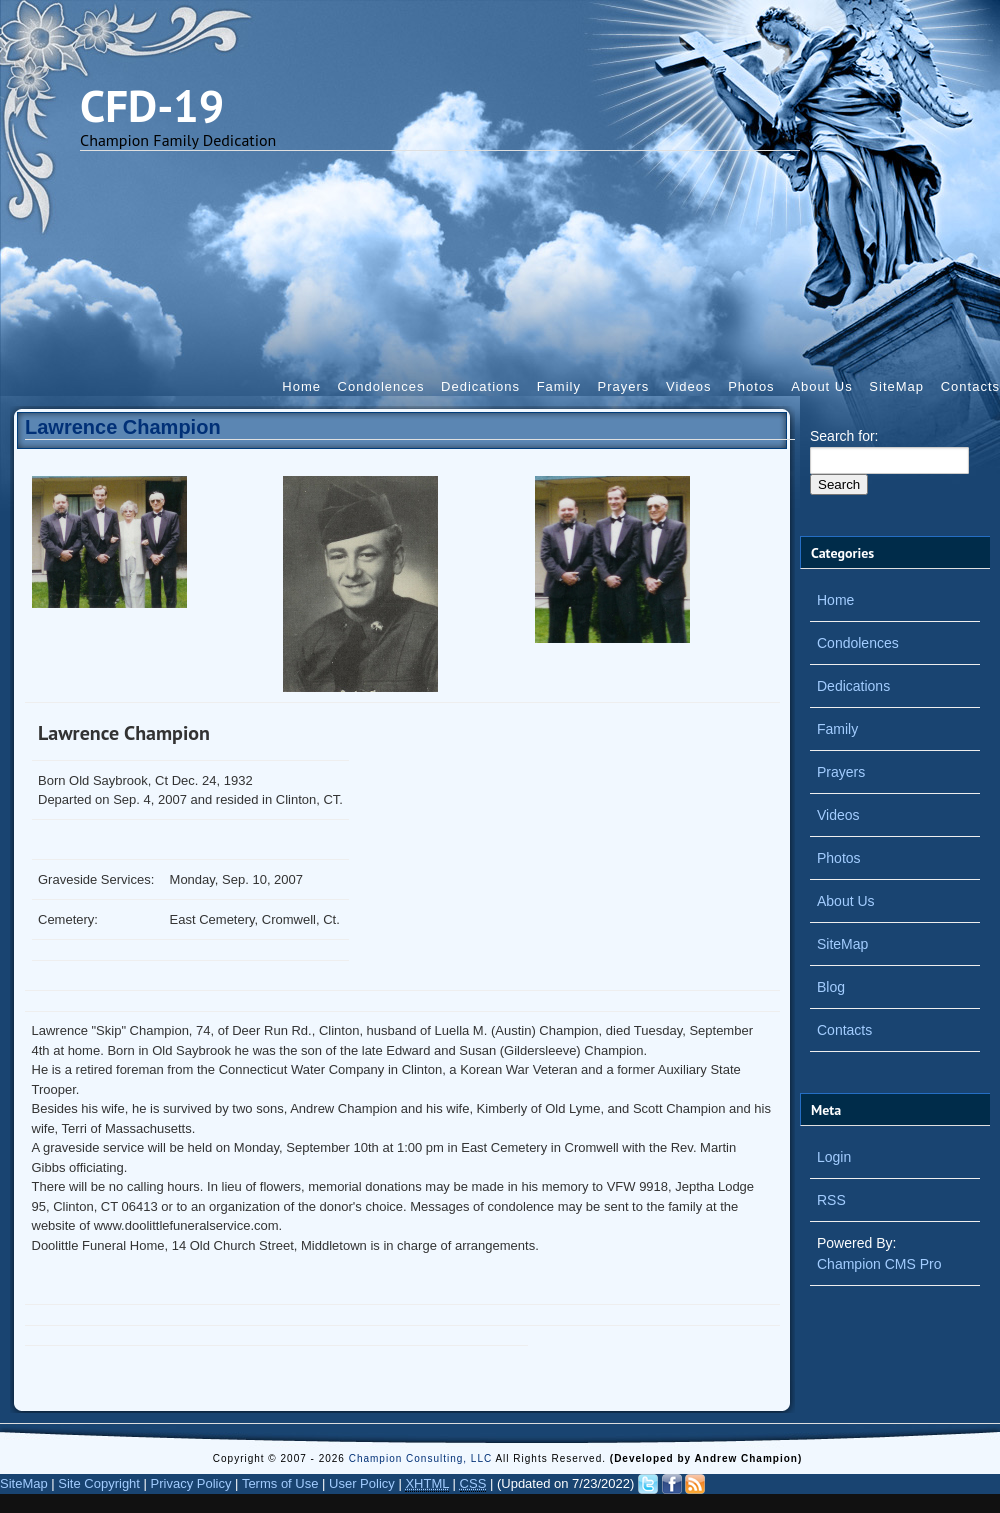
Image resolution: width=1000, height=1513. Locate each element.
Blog (831, 987)
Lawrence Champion (123, 427)
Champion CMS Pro (879, 1264)
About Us (821, 386)
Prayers (624, 386)
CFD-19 (152, 105)
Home (301, 386)
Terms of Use (280, 1483)
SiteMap (896, 386)
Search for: (844, 436)
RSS (831, 1200)
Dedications (480, 386)
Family (559, 386)
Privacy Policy (191, 1483)
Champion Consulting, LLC (422, 1458)
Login (834, 1157)
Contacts (970, 386)
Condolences (381, 386)
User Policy (362, 1483)
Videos (689, 386)
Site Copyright (99, 1483)
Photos (751, 386)
